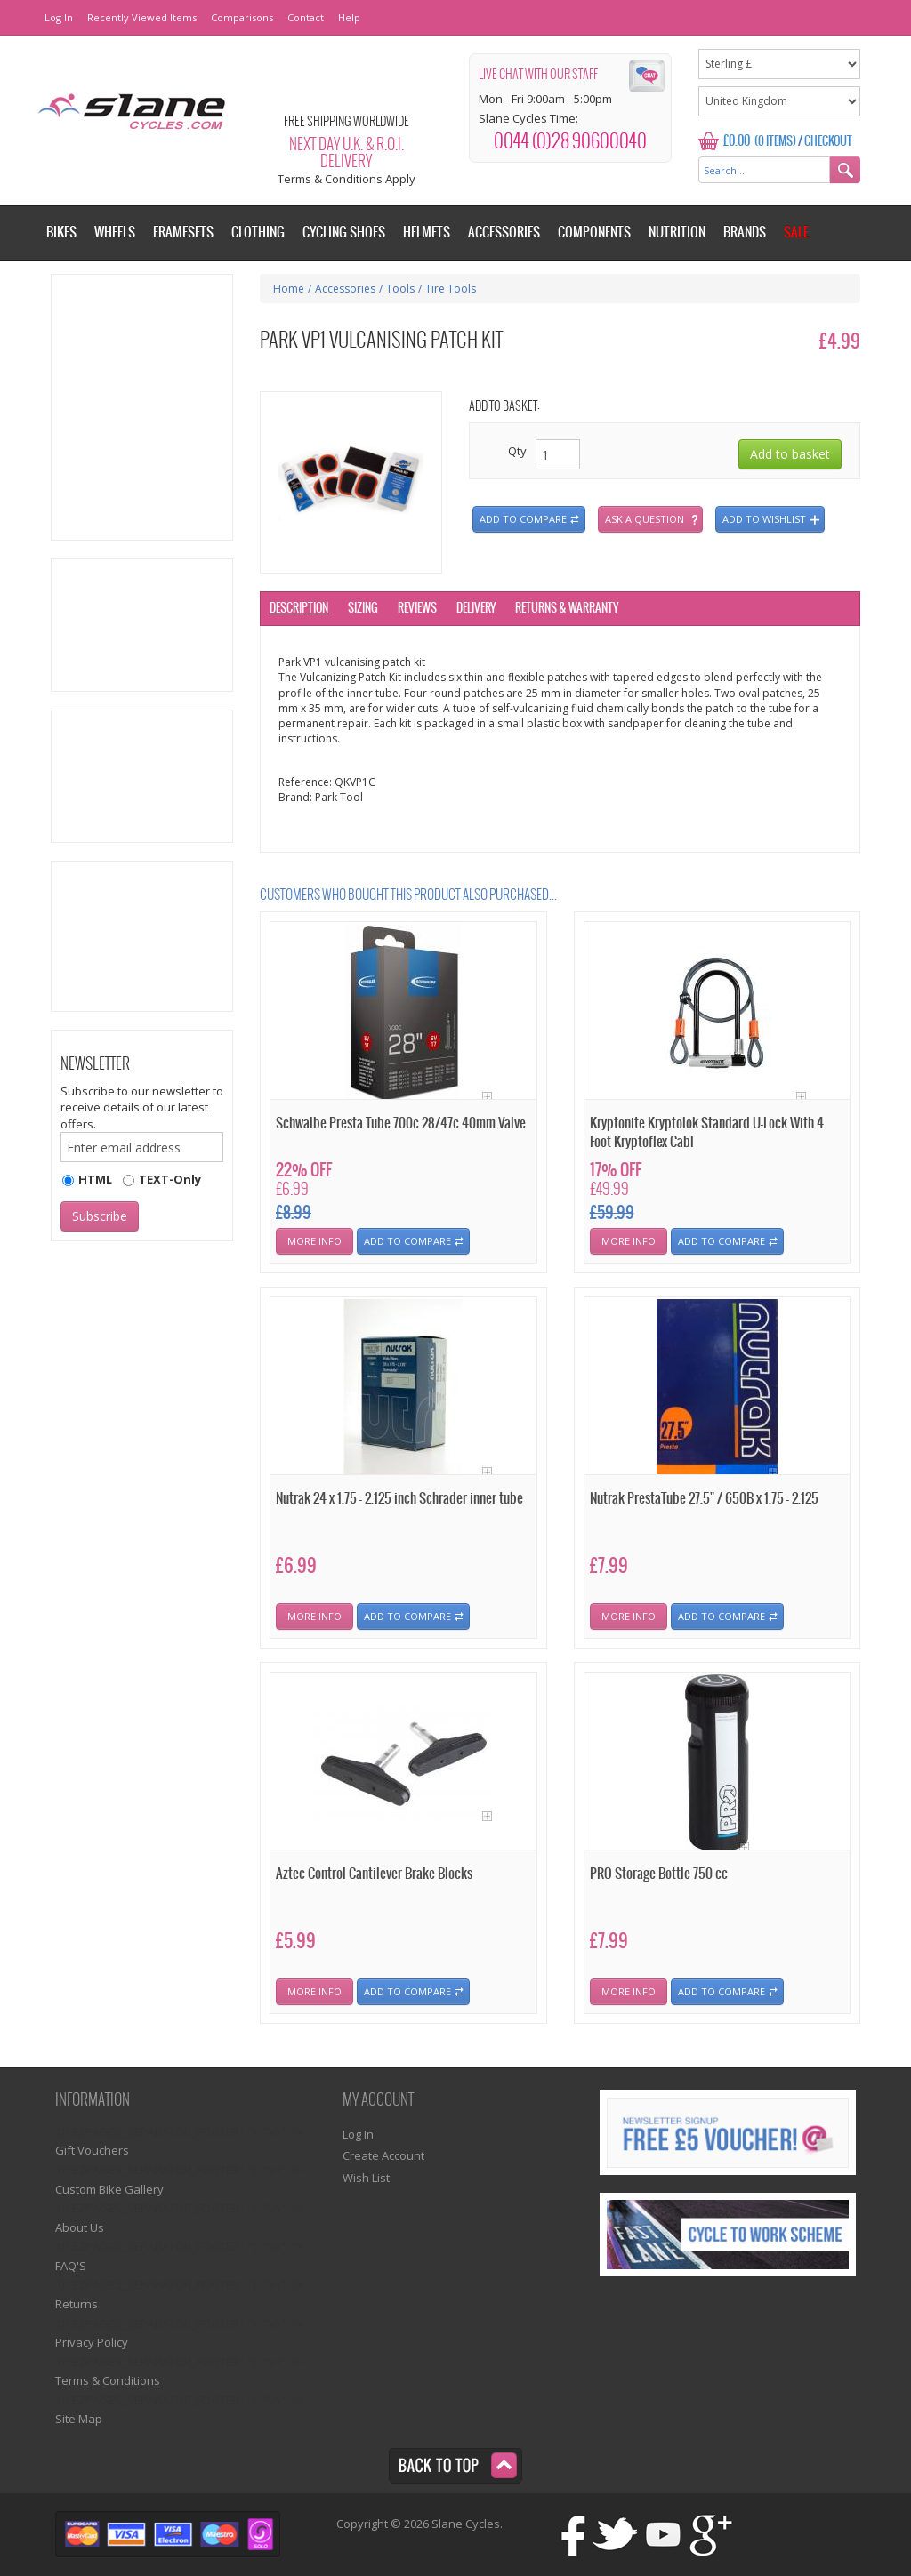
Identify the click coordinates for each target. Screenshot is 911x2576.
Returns (76, 2304)
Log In (58, 17)
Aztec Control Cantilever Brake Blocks (374, 1874)
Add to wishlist (764, 519)
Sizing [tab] (363, 608)
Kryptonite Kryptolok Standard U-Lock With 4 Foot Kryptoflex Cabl (707, 1133)
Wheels (114, 232)
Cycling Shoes (343, 232)
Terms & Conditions (107, 2380)
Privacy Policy (91, 2342)
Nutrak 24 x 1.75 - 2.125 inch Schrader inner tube (399, 1498)
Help (349, 17)
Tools (400, 288)
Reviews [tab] (417, 608)
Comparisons (242, 17)
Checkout (828, 141)
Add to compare (523, 519)
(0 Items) (775, 141)
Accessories (345, 288)
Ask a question (644, 519)
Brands (744, 232)
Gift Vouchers (92, 2150)
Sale (796, 232)
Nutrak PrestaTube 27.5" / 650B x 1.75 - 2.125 (704, 1498)
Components (594, 232)
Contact (305, 17)
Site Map (78, 2419)
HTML (95, 1179)
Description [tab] (299, 608)
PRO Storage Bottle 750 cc (659, 1874)
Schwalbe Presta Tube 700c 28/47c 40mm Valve (401, 1123)
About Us (79, 2227)
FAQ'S (70, 2266)
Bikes (61, 232)
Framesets (183, 232)
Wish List (366, 2178)
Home (288, 288)
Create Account (383, 2155)
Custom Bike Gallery (109, 2189)
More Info (314, 1241)
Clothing (258, 232)
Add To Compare (407, 1241)
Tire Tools (450, 288)
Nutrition (677, 232)
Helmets (426, 232)
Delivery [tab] (476, 608)
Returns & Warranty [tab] (566, 608)
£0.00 (736, 141)
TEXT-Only (170, 1179)
